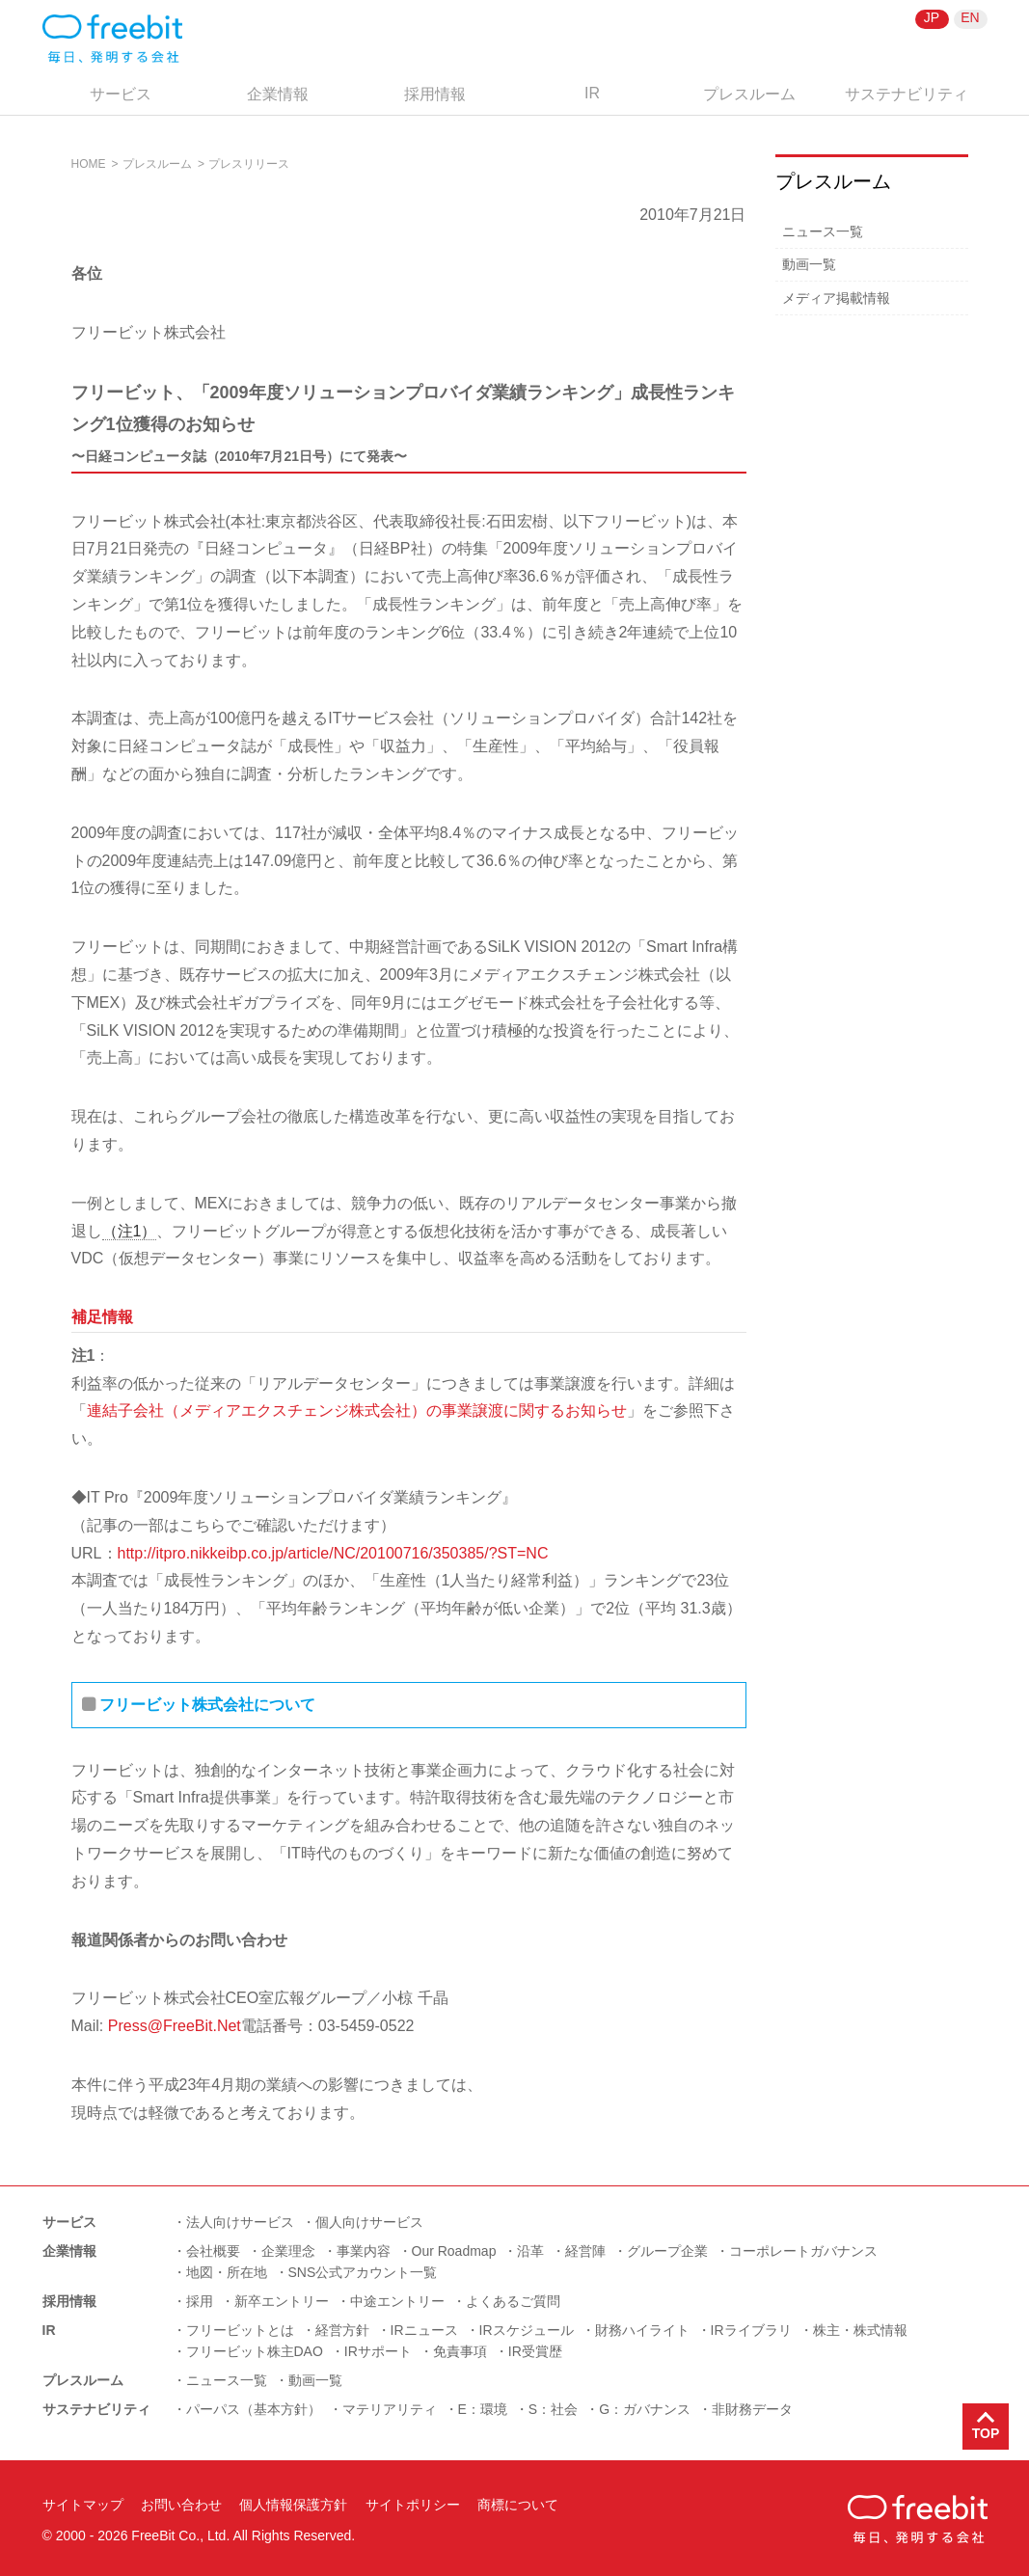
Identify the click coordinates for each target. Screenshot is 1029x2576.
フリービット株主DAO (254, 2351)
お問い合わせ (181, 2504)
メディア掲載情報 (836, 298)
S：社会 (553, 2409)
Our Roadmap (454, 2251)
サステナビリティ (906, 94)
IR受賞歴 (535, 2351)
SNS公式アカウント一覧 (363, 2272)
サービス (120, 94)
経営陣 (585, 2251)
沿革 (530, 2251)
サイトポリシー (413, 2504)
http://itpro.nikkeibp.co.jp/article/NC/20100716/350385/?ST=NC (333, 1553)
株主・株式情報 (860, 2330)
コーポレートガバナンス (803, 2251)
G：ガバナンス (645, 2409)
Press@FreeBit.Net (174, 2026)
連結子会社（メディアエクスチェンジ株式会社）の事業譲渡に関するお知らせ (357, 1410)
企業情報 (278, 94)
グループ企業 (667, 2251)
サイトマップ (82, 2504)
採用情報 (435, 94)
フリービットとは (240, 2330)
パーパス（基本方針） (253, 2409)
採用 (199, 2301)
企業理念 (288, 2251)
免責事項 (460, 2351)
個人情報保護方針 (293, 2504)
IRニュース (424, 2330)
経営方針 (342, 2330)
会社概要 (213, 2251)
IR (592, 93)
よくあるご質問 (513, 2301)
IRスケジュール (526, 2330)
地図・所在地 (226, 2272)
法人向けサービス (240, 2222)
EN (970, 17)
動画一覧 (809, 264)
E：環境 (482, 2409)
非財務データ (752, 2409)
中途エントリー (397, 2301)
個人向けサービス (369, 2222)
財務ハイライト (642, 2330)
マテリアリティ (389, 2409)
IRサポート (378, 2351)
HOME (88, 164)
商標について (517, 2504)
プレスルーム (749, 94)
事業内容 (364, 2251)
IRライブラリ (751, 2330)
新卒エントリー (281, 2301)
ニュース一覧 (822, 231)
